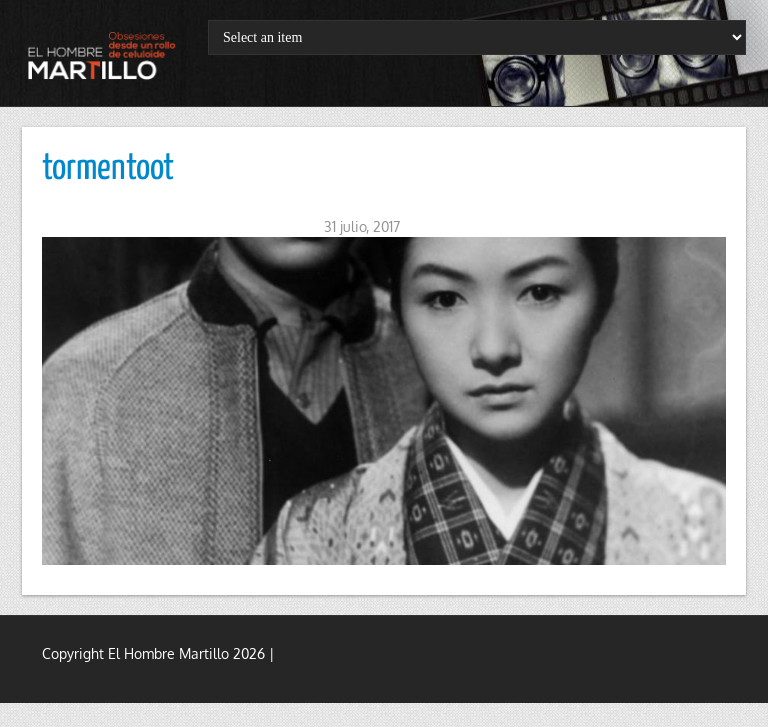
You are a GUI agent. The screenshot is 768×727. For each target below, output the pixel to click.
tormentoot (108, 169)
